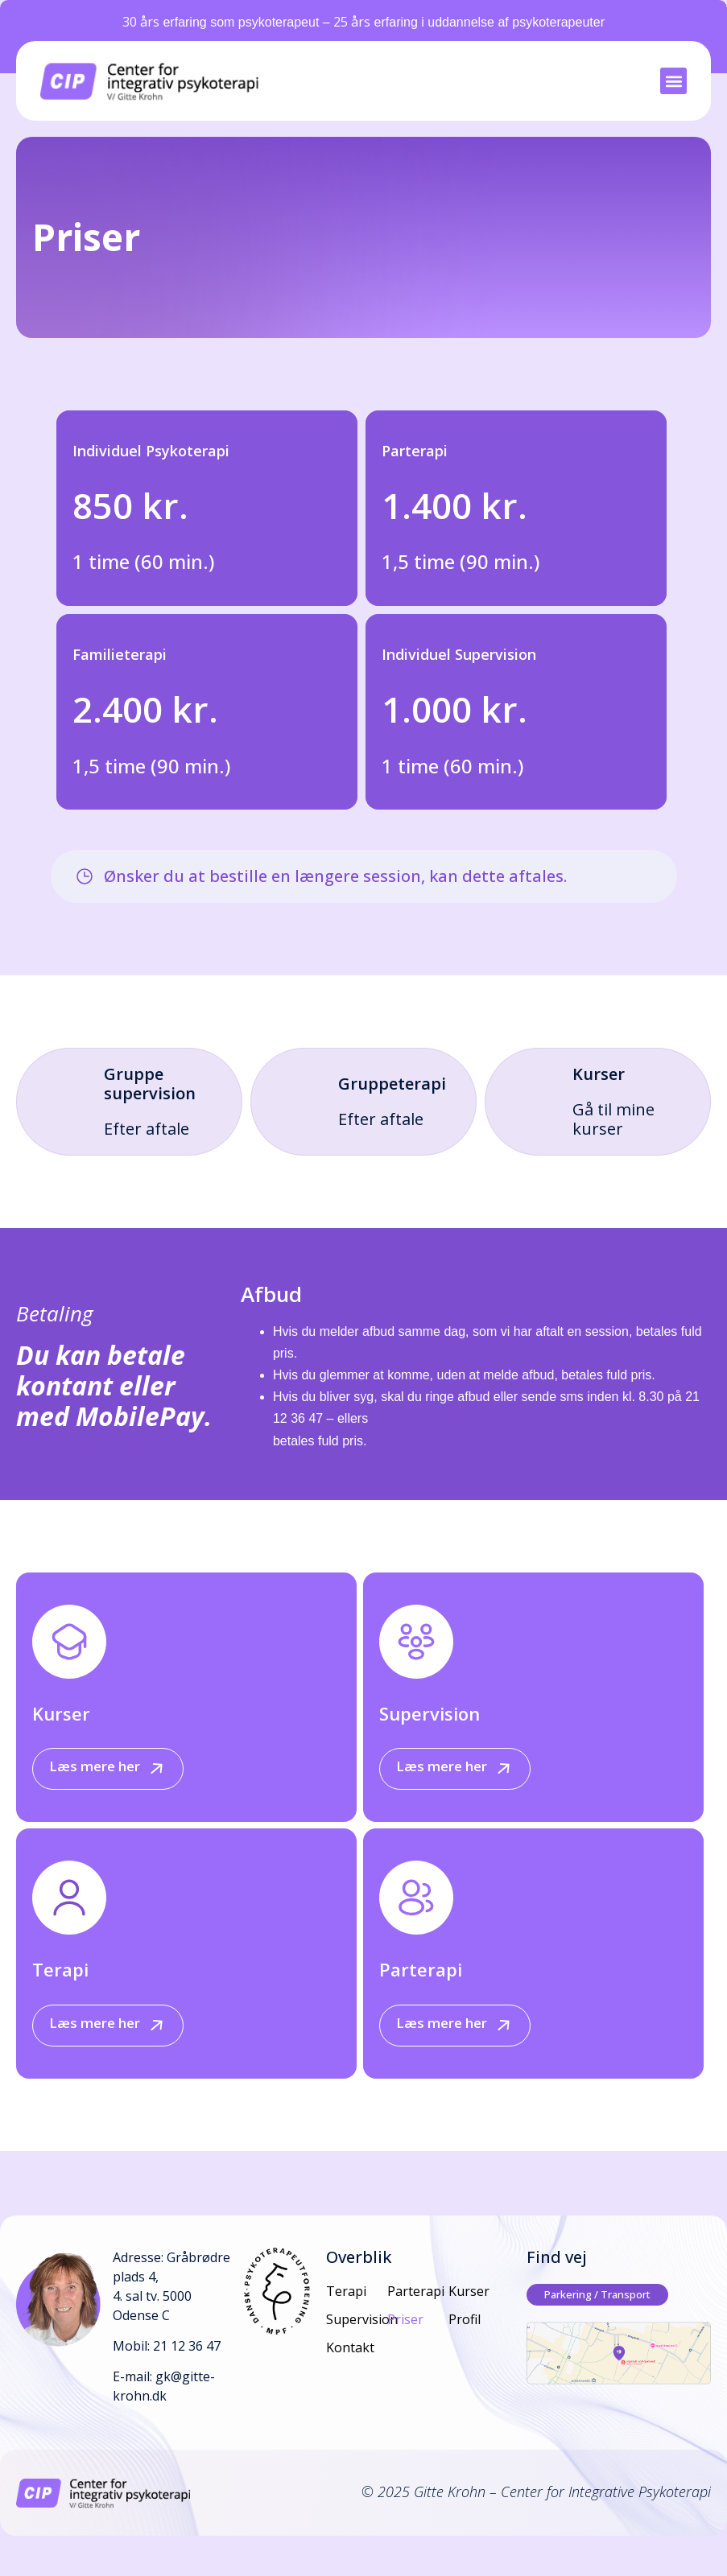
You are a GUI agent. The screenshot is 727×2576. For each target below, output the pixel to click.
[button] (673, 81)
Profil (464, 2319)
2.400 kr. (145, 709)
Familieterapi (119, 654)
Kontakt (350, 2347)
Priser (405, 2319)
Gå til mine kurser (613, 1119)
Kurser (61, 1713)
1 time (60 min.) (143, 561)
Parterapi (415, 450)
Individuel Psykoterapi (150, 450)
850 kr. (130, 505)
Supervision (429, 1713)
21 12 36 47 (187, 2346)
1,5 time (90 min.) (460, 561)
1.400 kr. (454, 505)
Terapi (60, 1969)
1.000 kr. (454, 709)
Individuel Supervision (459, 654)
